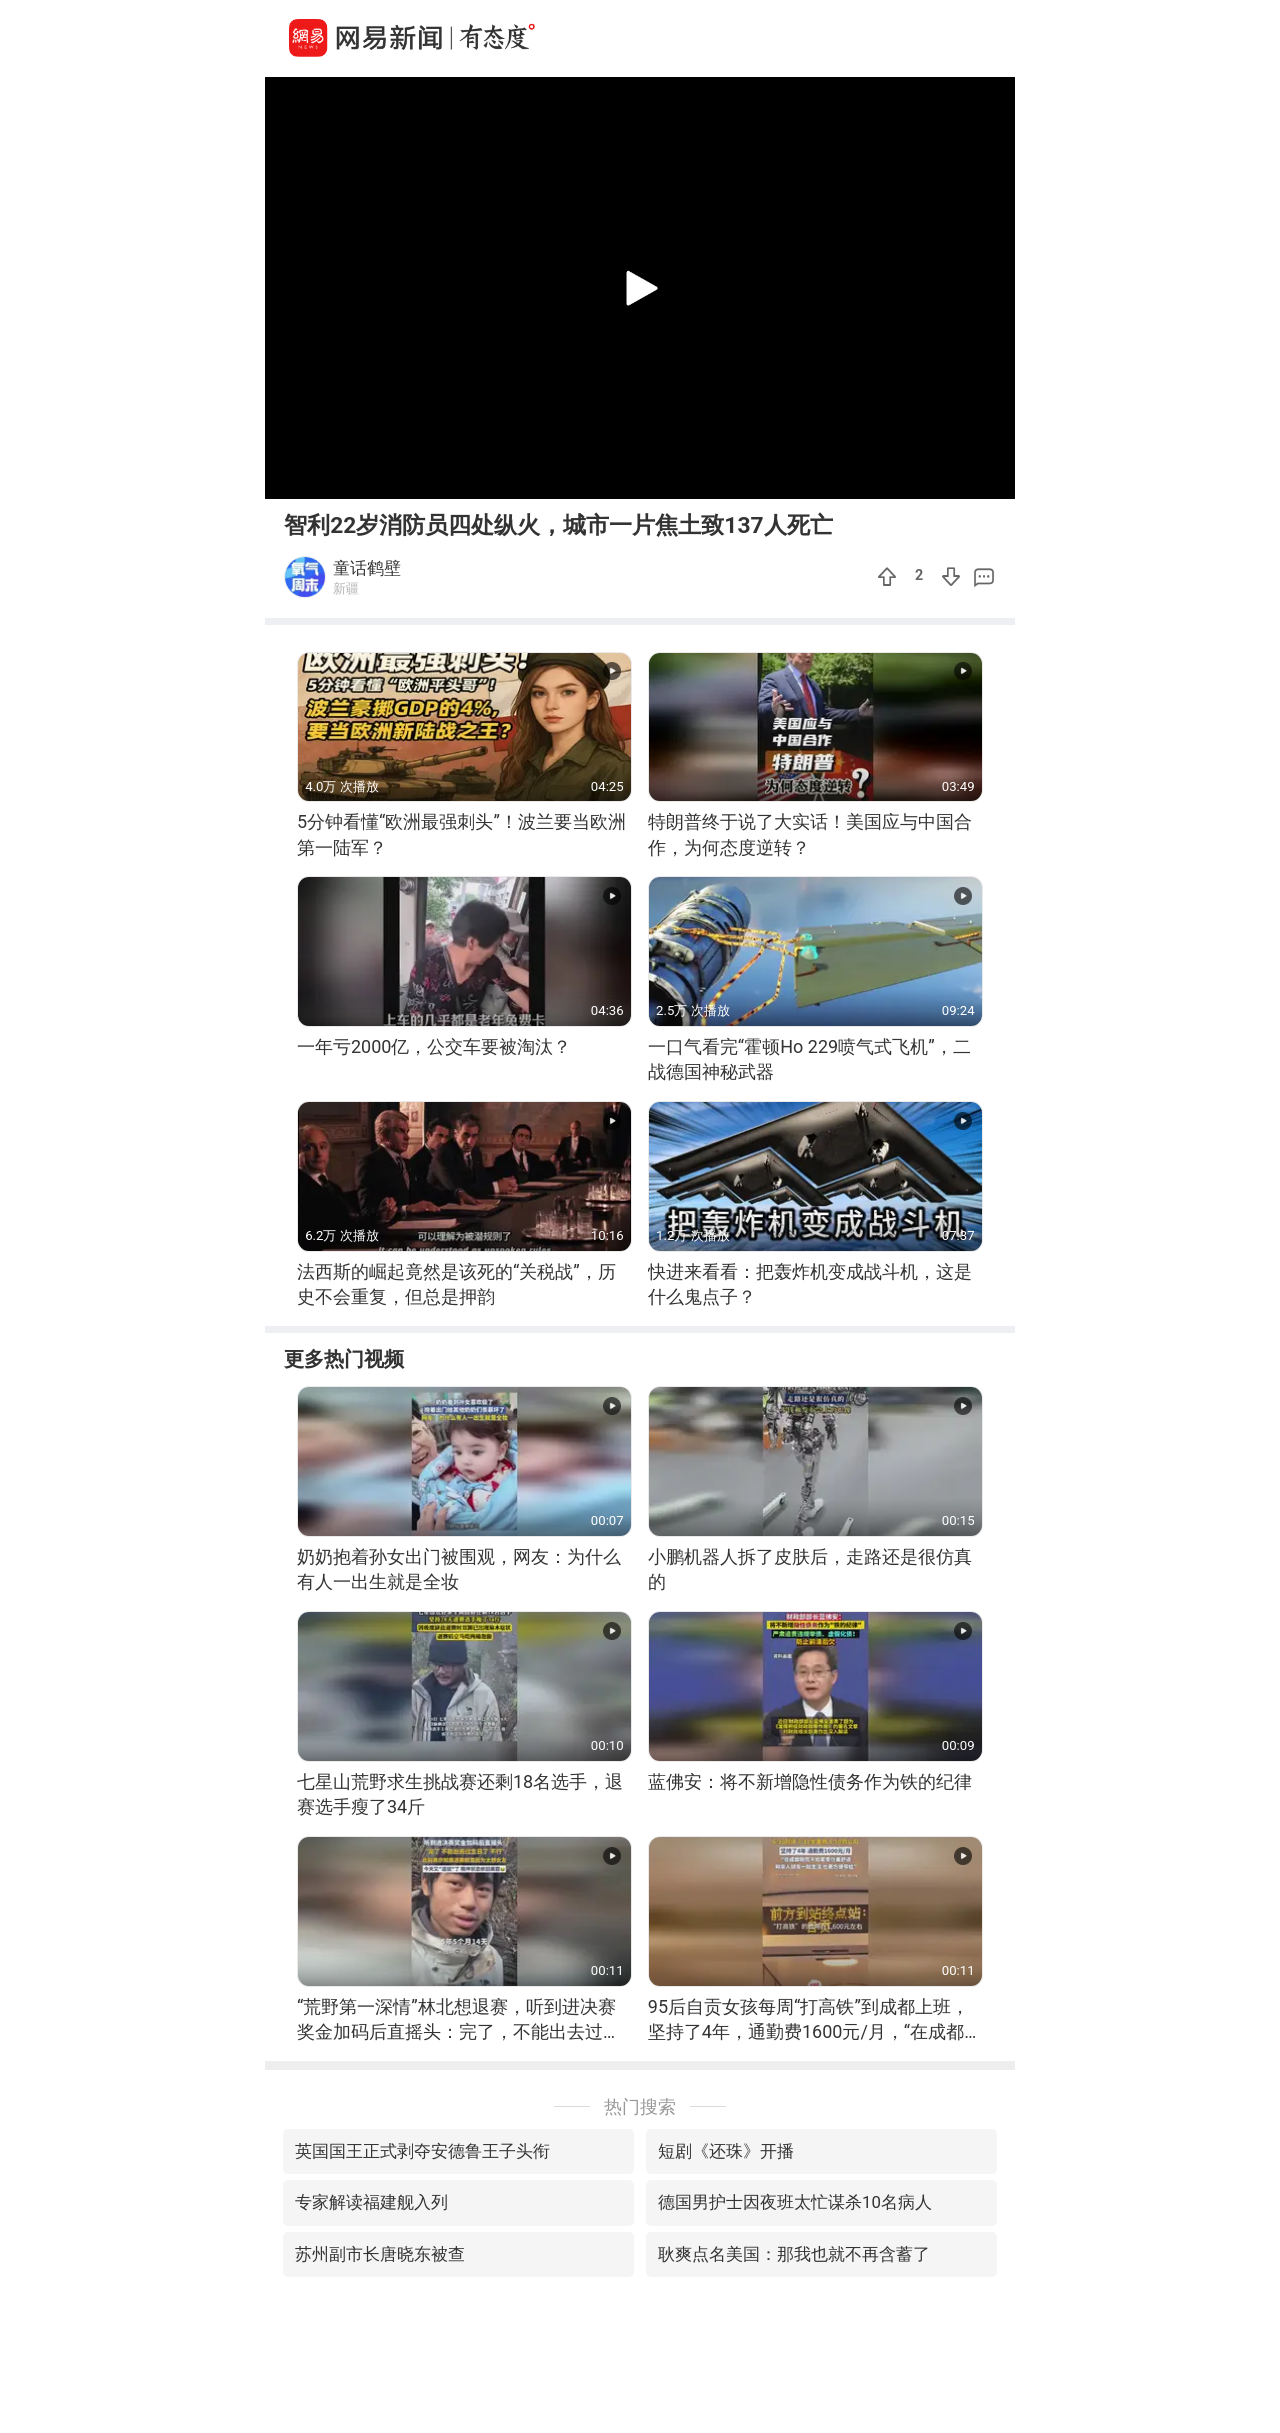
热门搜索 (640, 2106)
